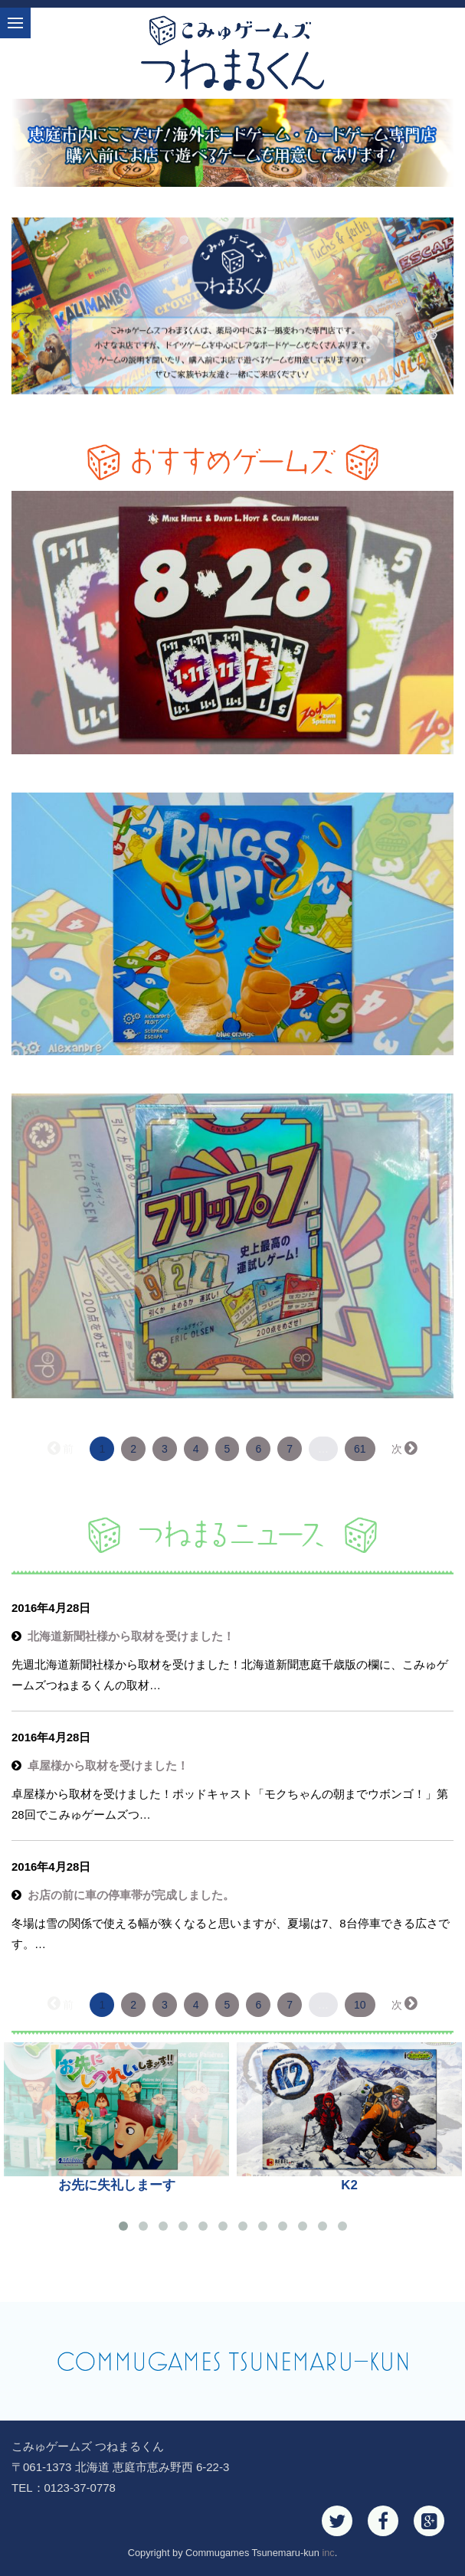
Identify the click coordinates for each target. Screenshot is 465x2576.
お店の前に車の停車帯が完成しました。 (131, 1894)
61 (360, 1449)
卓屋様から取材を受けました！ (108, 1765)
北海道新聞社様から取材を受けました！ (131, 1636)
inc (328, 2552)
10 (360, 2005)
